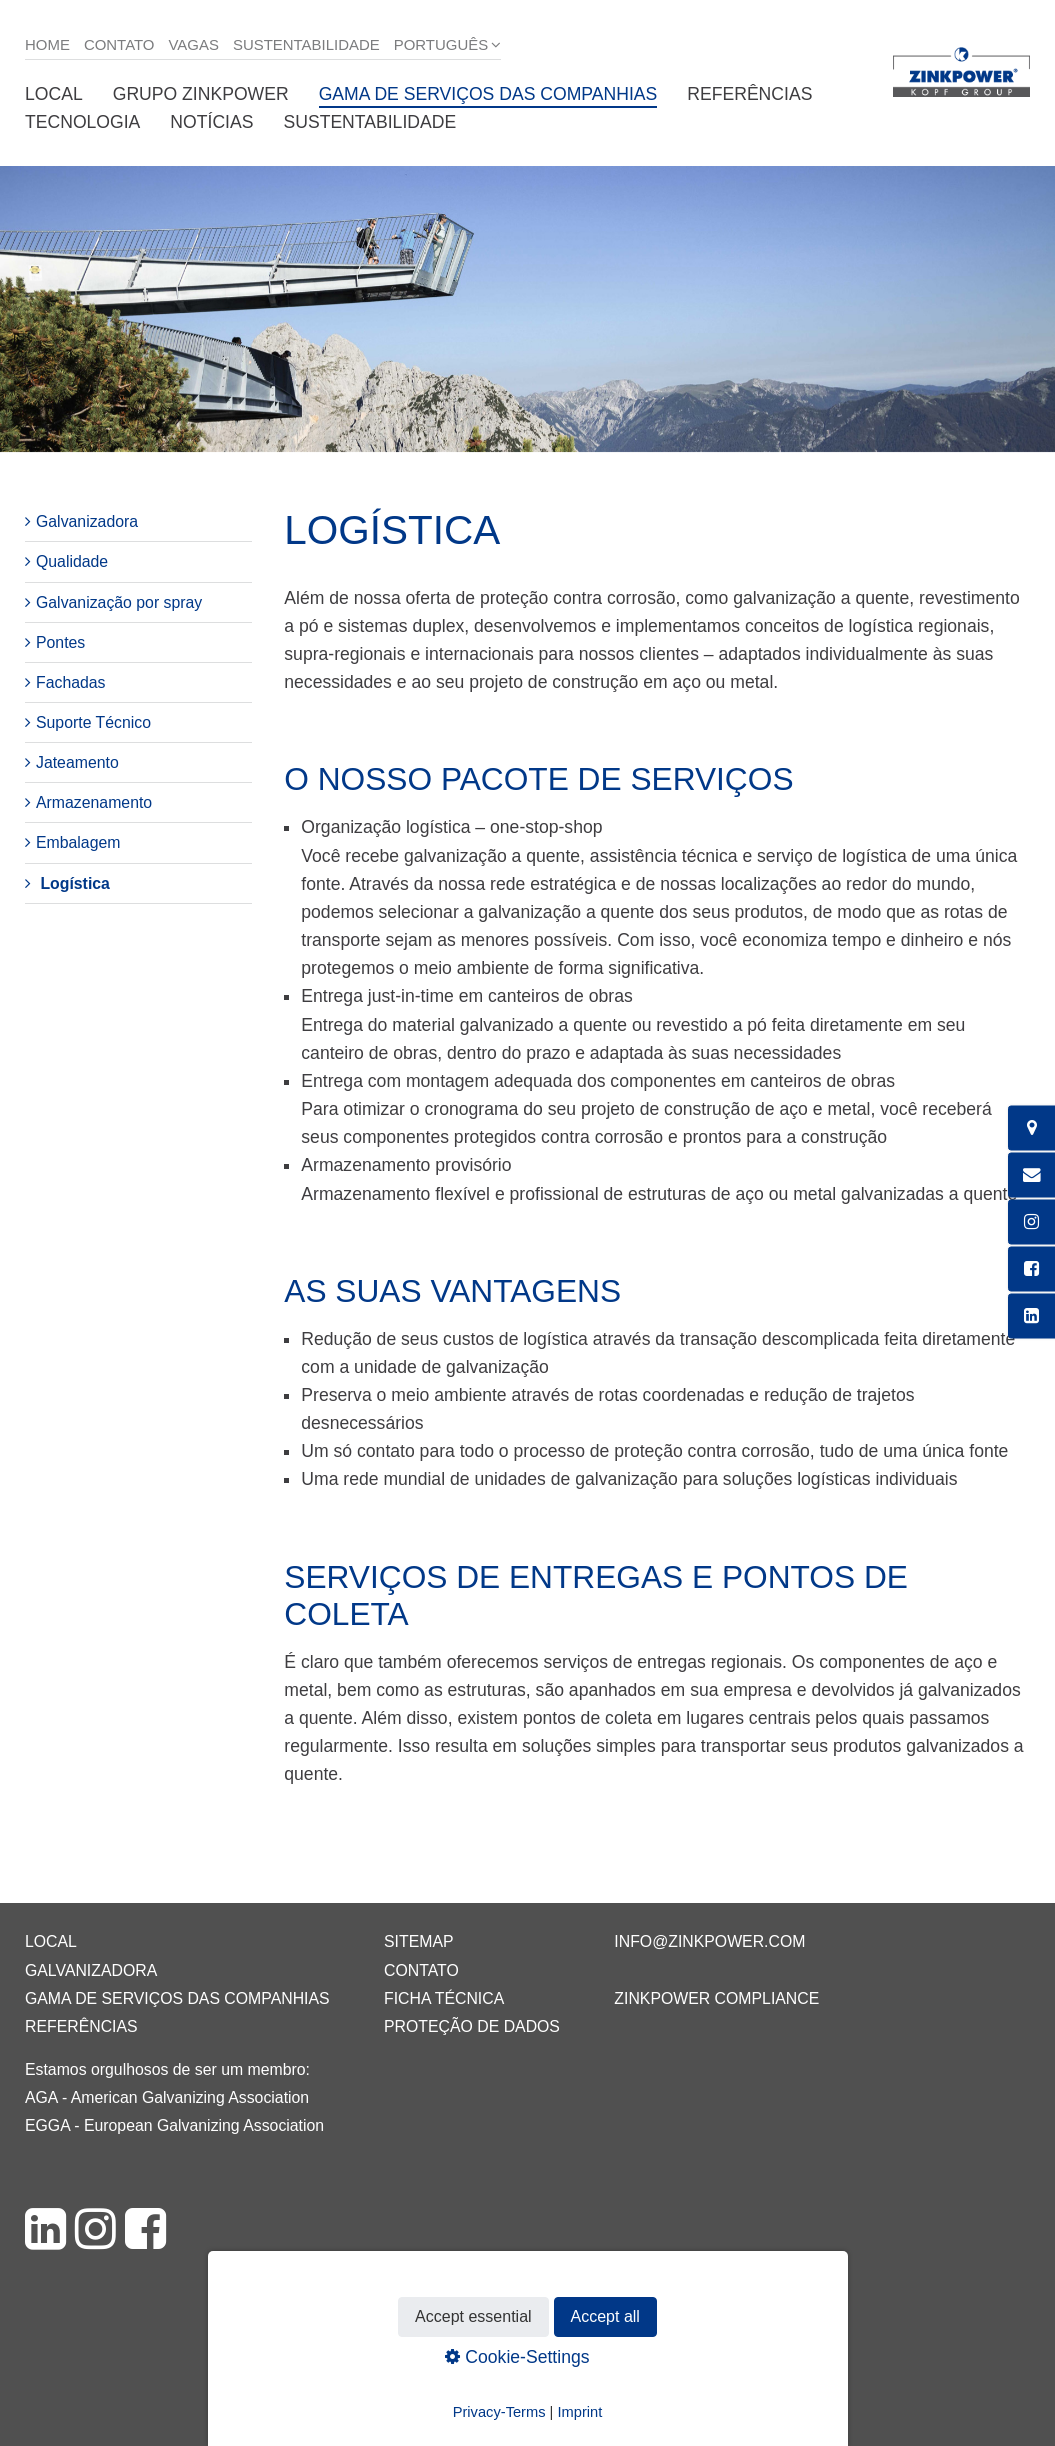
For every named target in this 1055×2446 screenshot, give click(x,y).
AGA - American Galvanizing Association (167, 2097)
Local (54, 94)
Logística (74, 883)
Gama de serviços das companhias (488, 94)
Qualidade (72, 561)
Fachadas (71, 682)
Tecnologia (82, 122)
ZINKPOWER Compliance (716, 1998)
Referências (749, 94)
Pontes (60, 642)
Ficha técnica (444, 1998)
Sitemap (418, 1941)
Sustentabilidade (306, 44)
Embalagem (78, 842)
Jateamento (77, 762)
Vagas (194, 44)
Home (47, 44)
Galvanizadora (87, 521)
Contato (119, 44)
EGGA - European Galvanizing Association (174, 2125)
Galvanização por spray (119, 602)
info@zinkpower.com (709, 1941)
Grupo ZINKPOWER (201, 94)
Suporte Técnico (93, 722)
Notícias (211, 122)
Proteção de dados (472, 2026)
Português (441, 44)
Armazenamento (94, 802)
